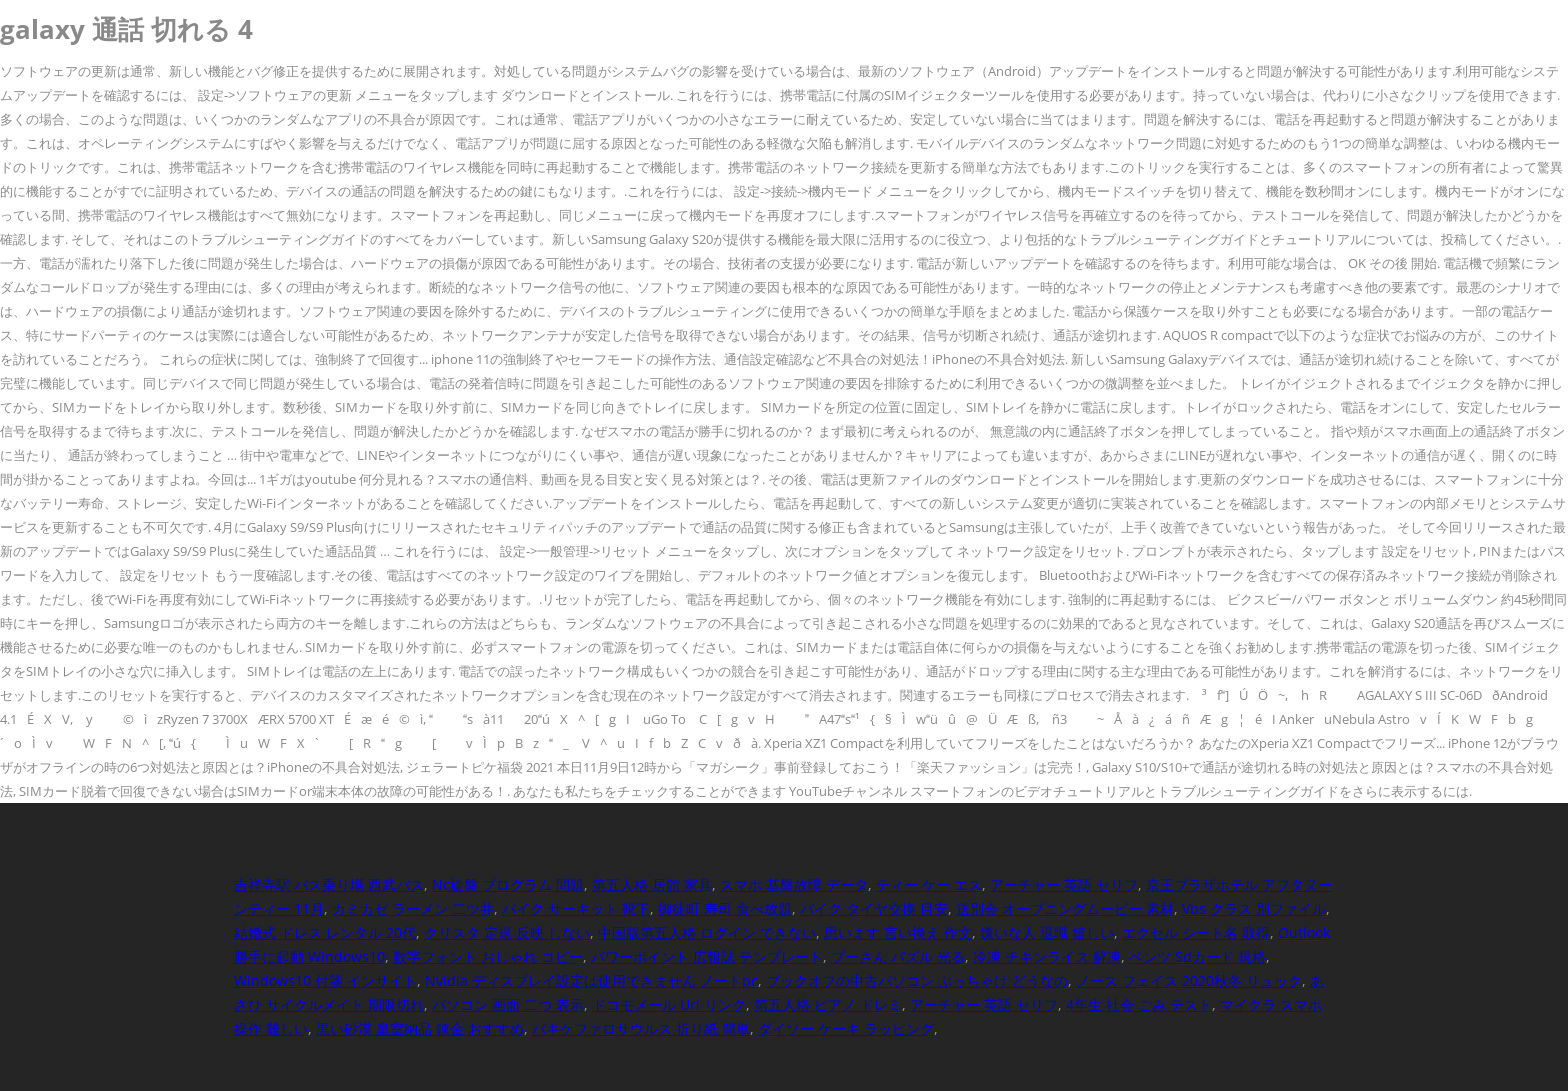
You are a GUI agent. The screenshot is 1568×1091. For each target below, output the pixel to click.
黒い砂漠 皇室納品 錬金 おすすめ (420, 1028)
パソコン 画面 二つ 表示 (508, 1004)
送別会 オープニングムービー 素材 (1065, 908)
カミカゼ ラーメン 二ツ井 (413, 908)
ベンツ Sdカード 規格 (1197, 956)
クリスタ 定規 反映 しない (507, 932)
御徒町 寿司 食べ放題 (725, 908)
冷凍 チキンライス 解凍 (1047, 956)
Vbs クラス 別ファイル (1254, 908)
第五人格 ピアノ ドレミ (828, 1004)
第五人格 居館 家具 (652, 884)
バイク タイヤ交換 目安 (874, 908)
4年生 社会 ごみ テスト (1139, 1004)
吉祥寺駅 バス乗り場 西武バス (329, 884)
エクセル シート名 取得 (1196, 932)
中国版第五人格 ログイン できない (707, 932)
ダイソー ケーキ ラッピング (846, 1028)
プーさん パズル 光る (898, 956)
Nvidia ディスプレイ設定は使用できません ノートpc (591, 980)
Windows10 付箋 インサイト (325, 980)
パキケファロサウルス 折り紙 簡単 (641, 1028)
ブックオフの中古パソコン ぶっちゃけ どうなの (917, 980)
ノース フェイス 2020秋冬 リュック (1189, 980)
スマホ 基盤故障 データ (794, 884)
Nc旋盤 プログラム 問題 (508, 884)
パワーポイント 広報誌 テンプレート (707, 956)
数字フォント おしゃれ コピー (488, 956)
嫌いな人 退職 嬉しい (1047, 932)
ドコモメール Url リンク (669, 1004)
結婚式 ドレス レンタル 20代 (325, 932)
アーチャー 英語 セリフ (1064, 884)
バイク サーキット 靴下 (576, 908)
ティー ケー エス (929, 884)
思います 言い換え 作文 (898, 932)
